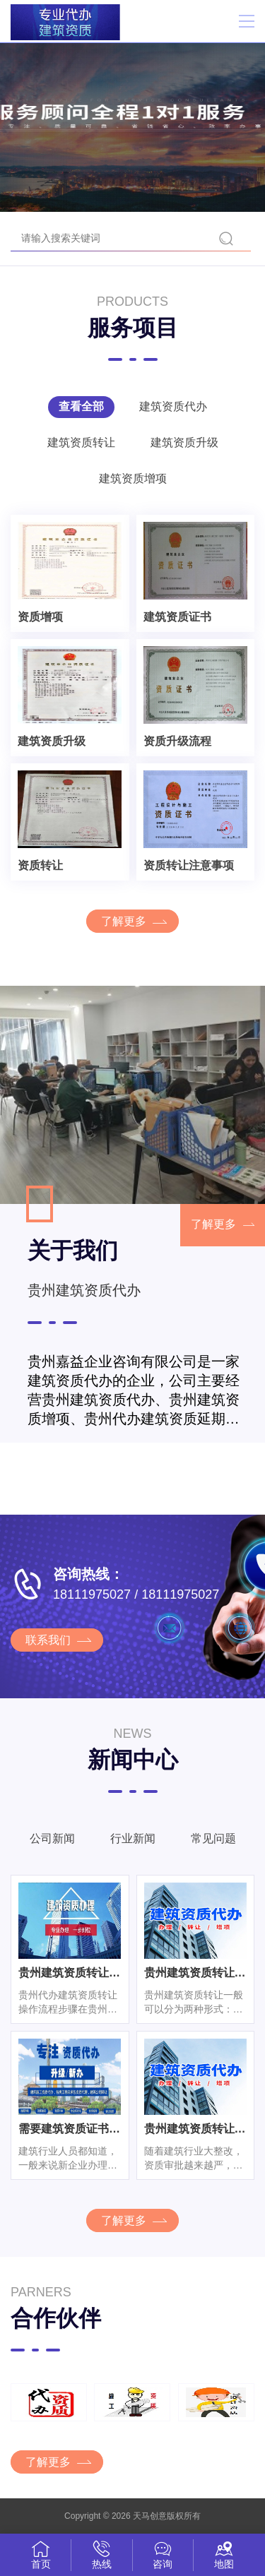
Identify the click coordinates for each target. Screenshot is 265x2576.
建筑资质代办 (173, 406)
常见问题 (213, 1838)
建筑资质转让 (81, 442)
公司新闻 (52, 1838)
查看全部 (81, 406)
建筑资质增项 (133, 478)
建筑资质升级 (184, 442)
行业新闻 (132, 1838)
